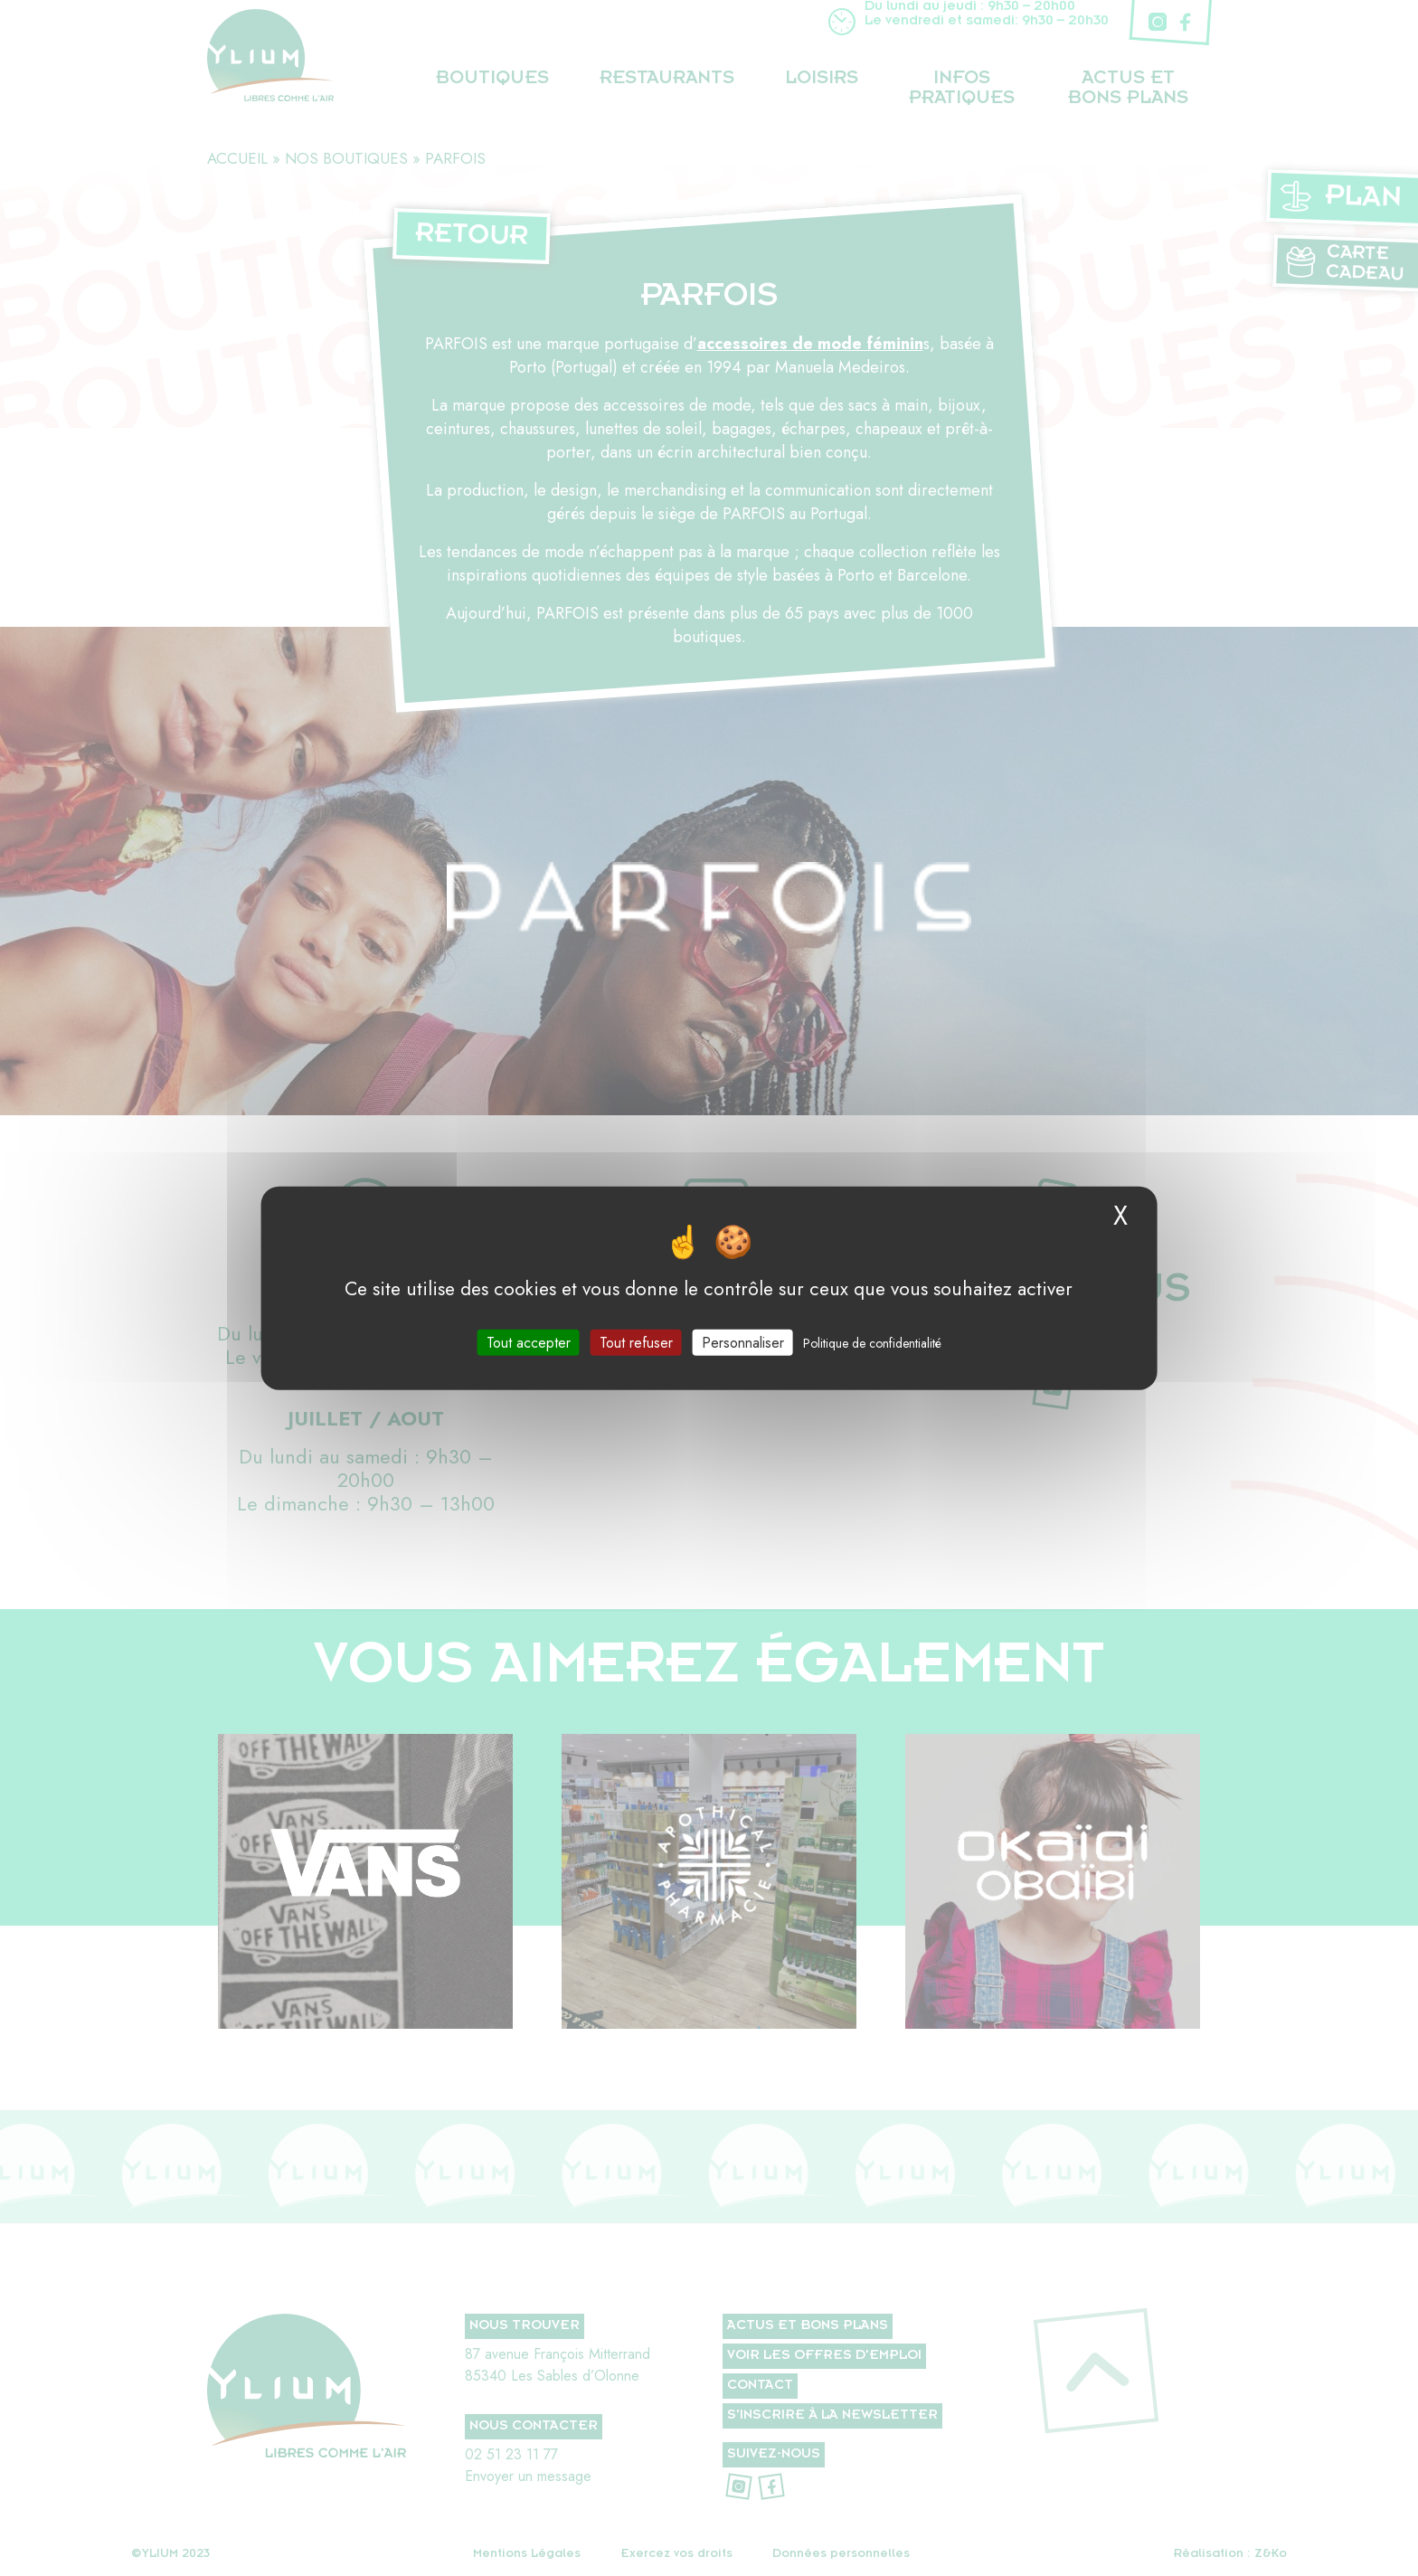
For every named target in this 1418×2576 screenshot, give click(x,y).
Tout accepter (529, 1341)
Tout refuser (636, 1341)
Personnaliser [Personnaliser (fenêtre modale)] (743, 1341)
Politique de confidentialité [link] (872, 1342)
